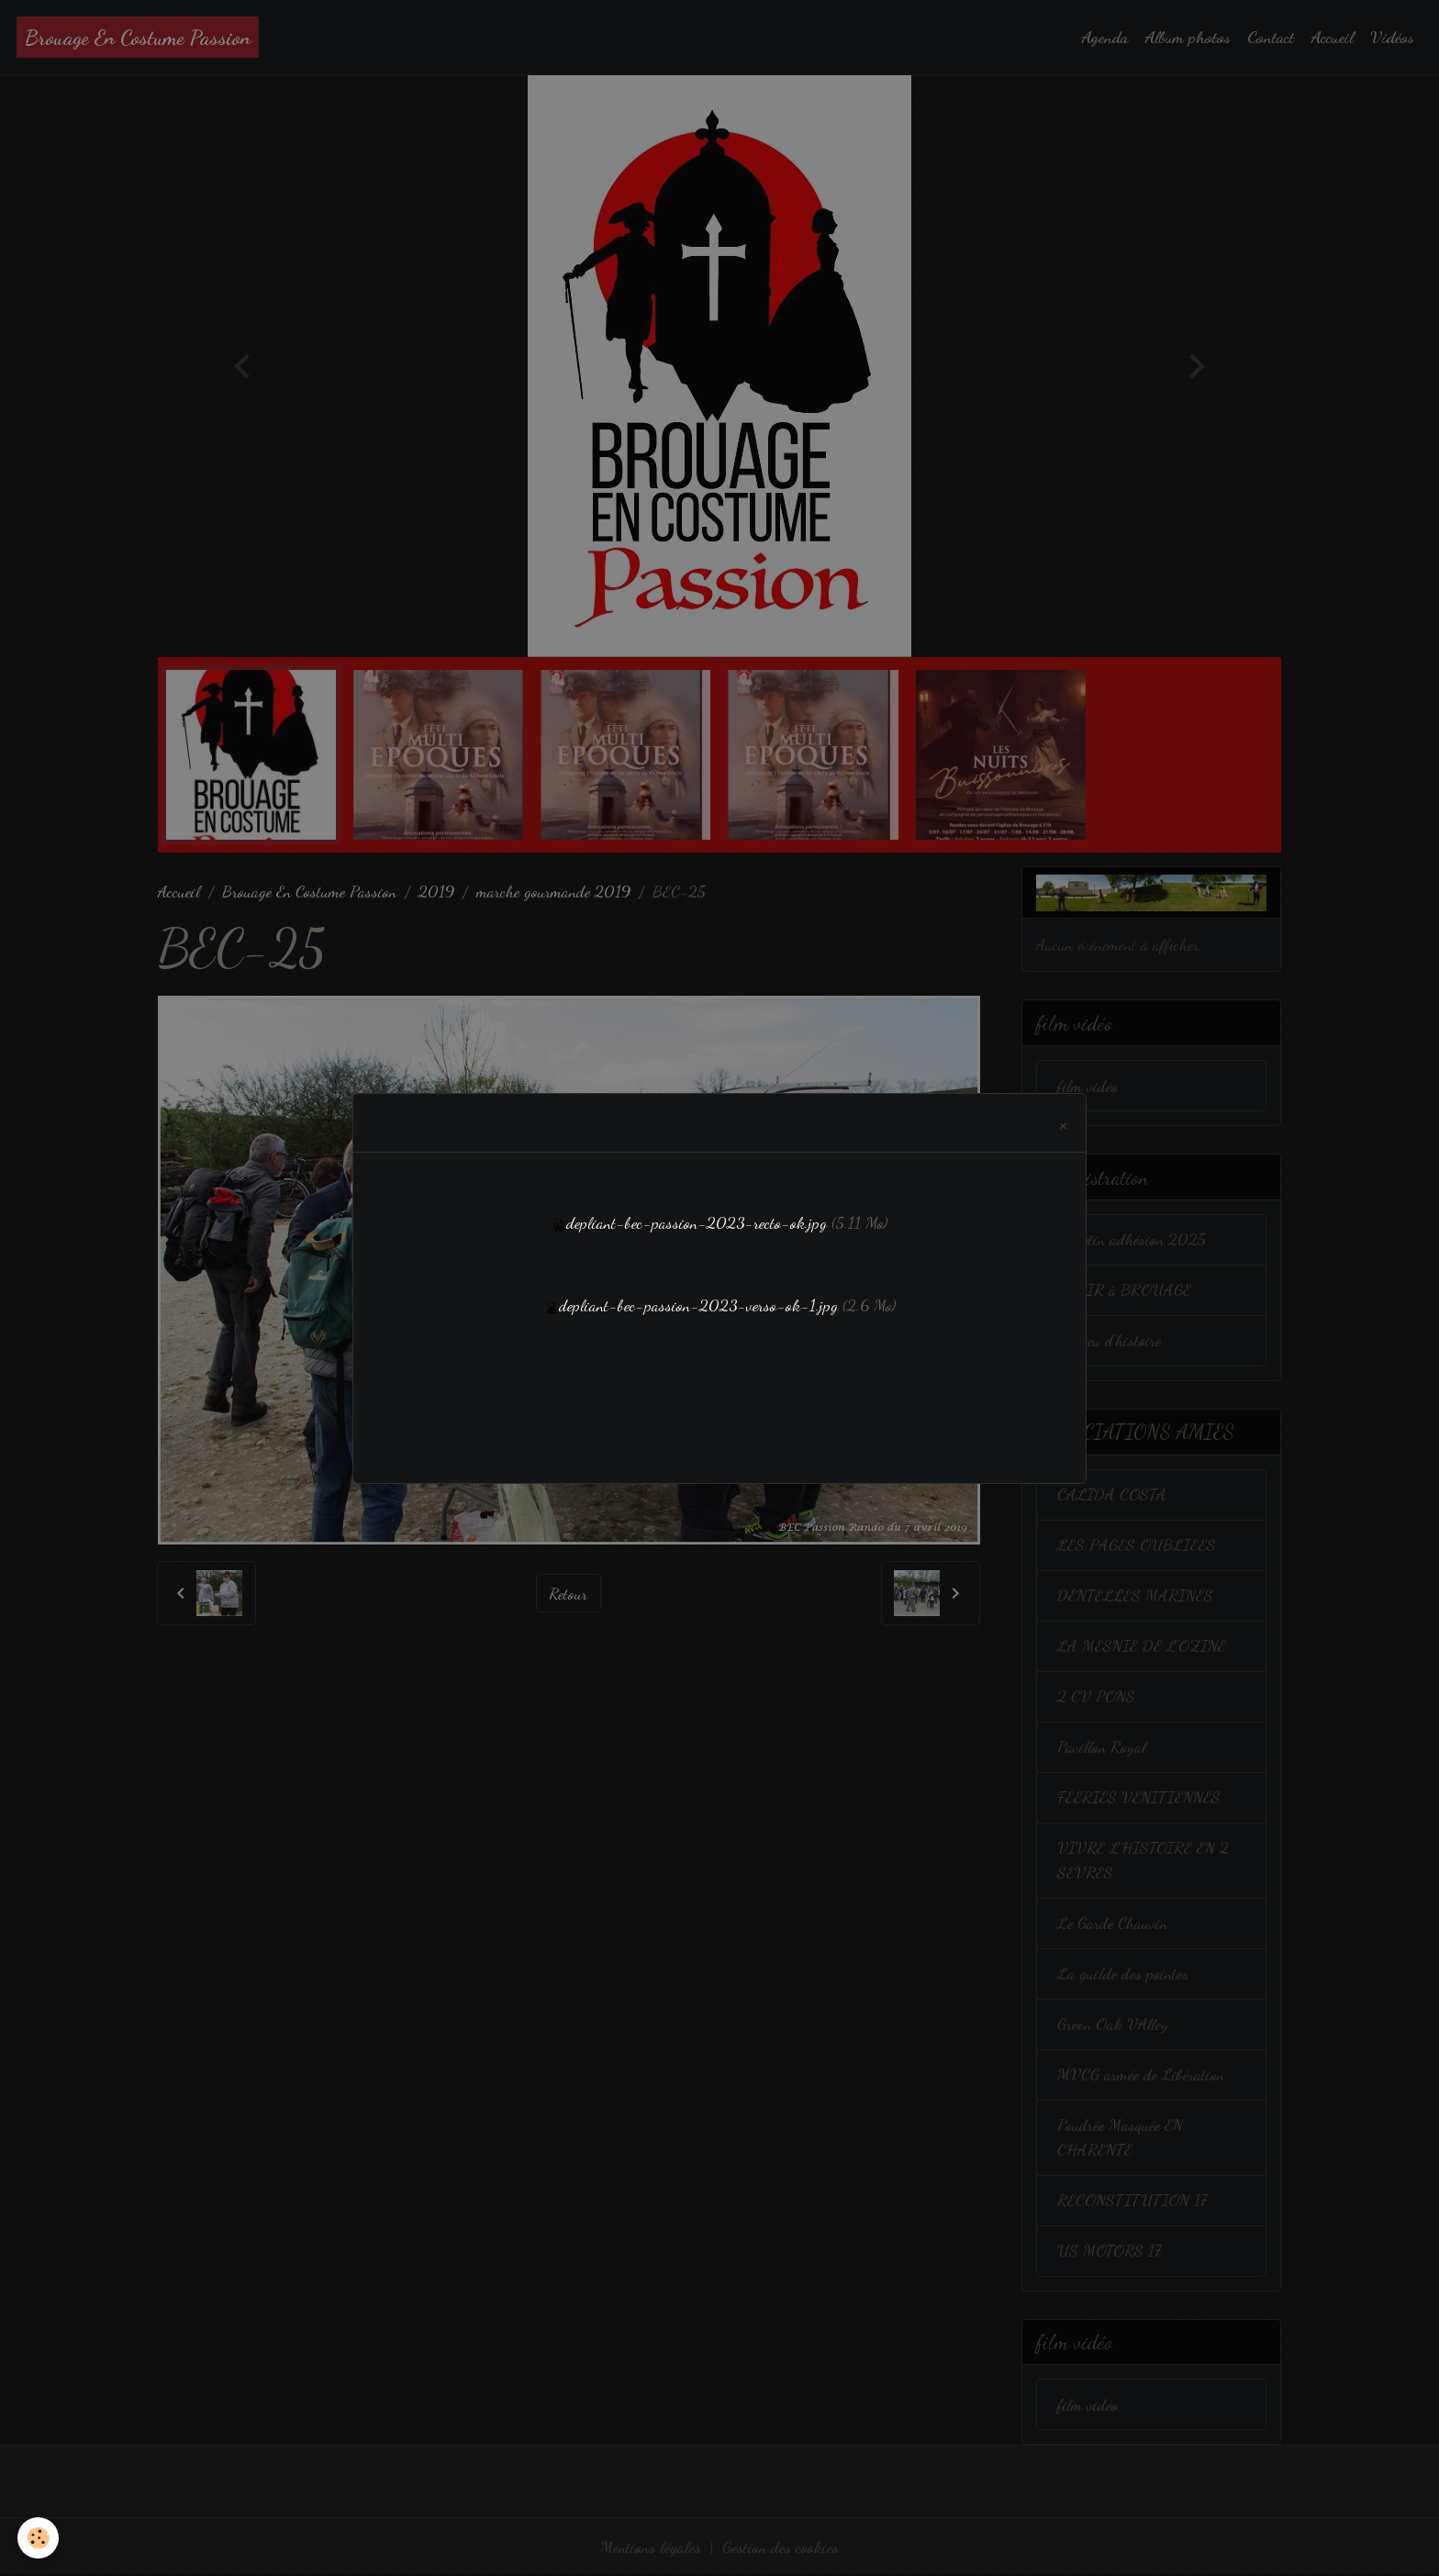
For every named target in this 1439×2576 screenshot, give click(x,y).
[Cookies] (39, 2538)
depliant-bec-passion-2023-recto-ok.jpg (696, 1222)
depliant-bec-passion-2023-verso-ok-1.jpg (698, 1305)
